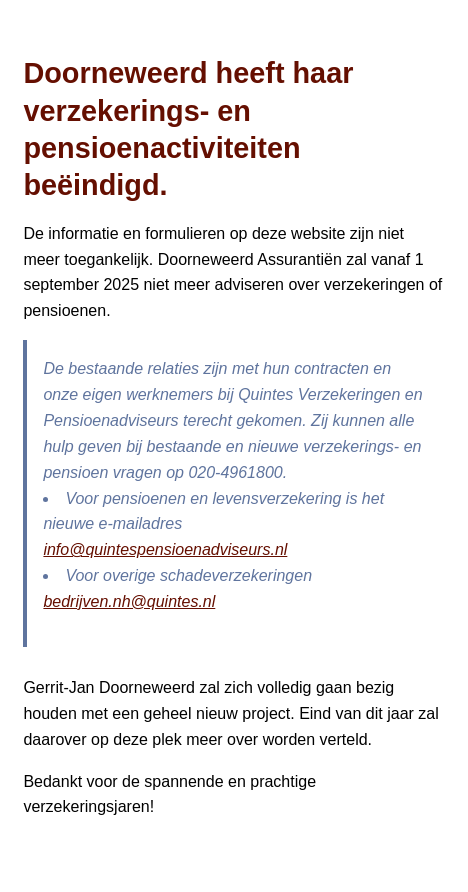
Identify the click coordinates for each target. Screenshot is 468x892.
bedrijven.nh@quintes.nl (129, 601)
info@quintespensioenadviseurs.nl (165, 549)
